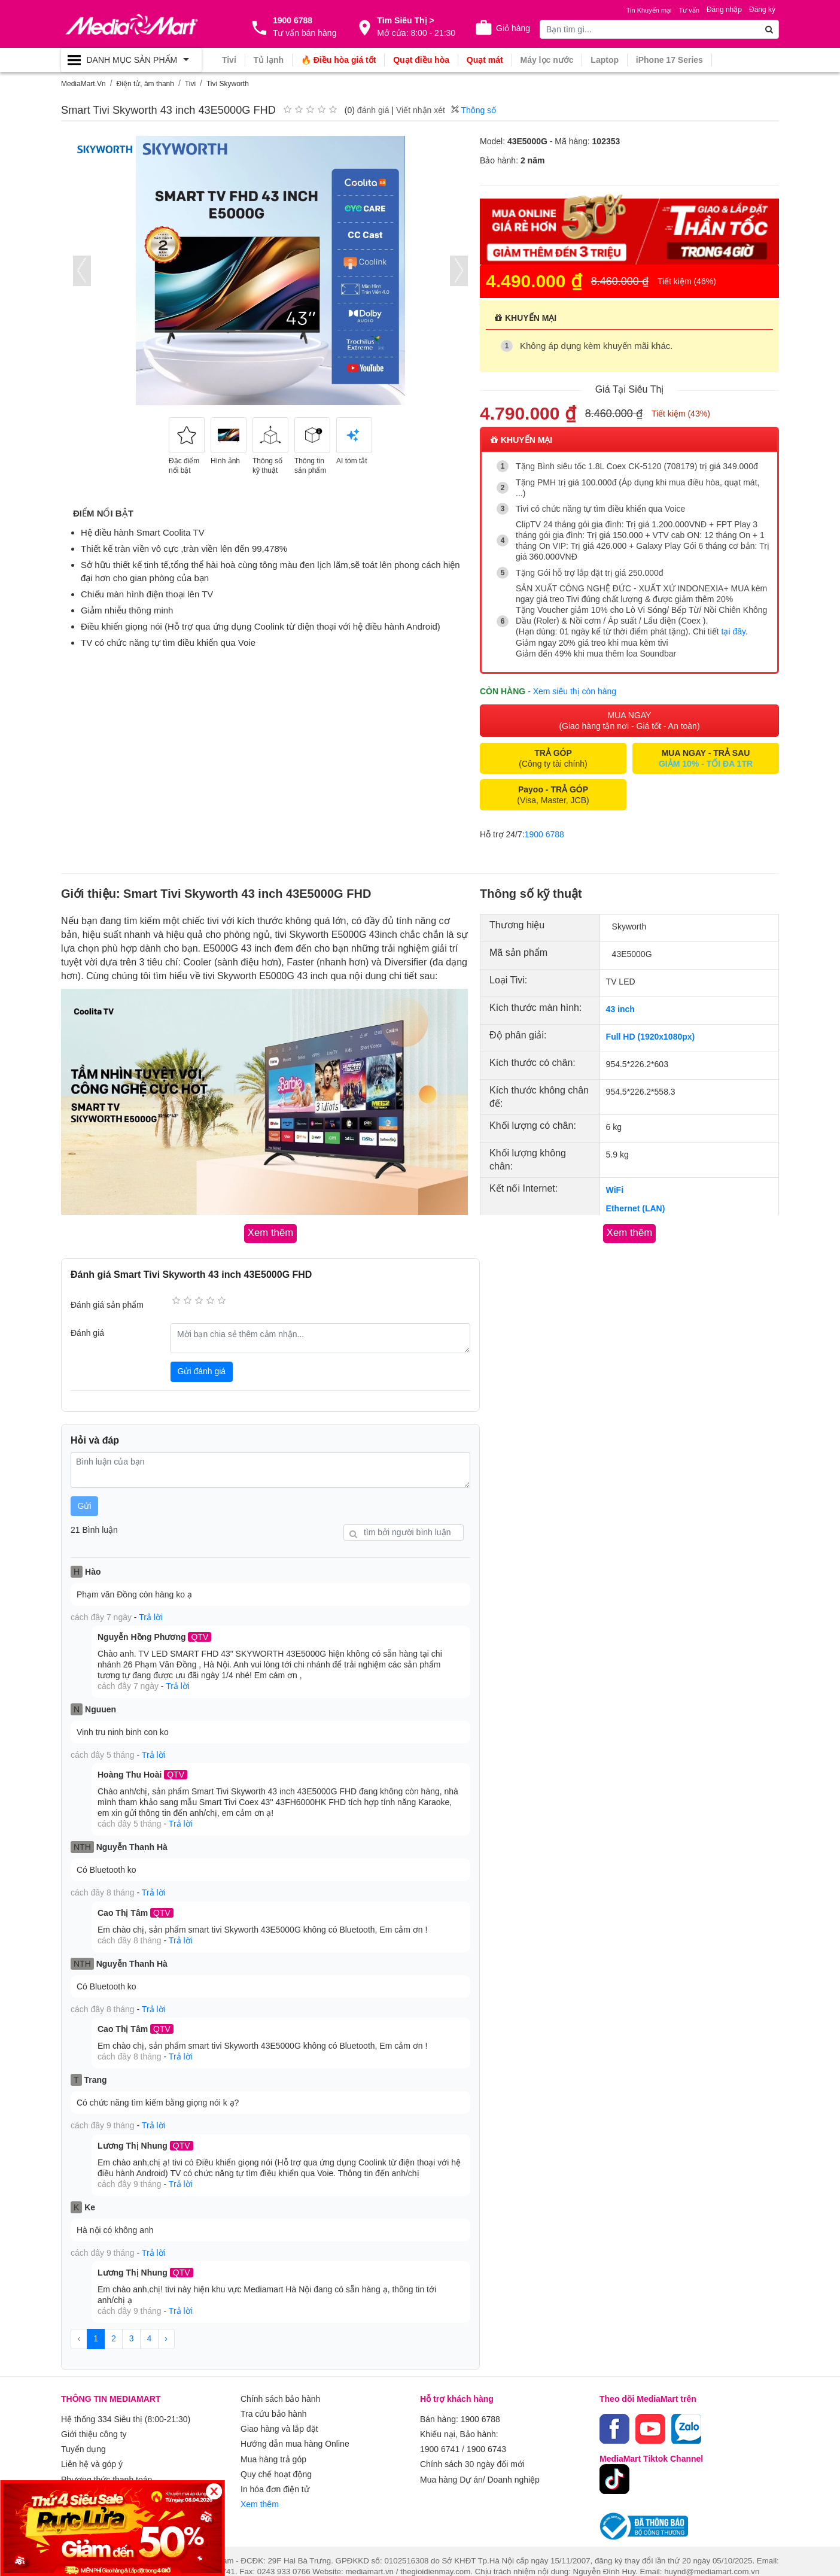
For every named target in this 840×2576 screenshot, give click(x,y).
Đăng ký (762, 9)
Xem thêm (260, 2489)
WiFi (614, 1189)
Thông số (473, 110)
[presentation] (82, 271)
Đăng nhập (724, 9)
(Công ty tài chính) (553, 758)
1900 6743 (486, 2438)
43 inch (620, 1008)
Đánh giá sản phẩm (107, 1303)
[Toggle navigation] (131, 60)
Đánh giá (87, 1331)
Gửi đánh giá (202, 1370)
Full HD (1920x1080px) (650, 1036)
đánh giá (373, 110)
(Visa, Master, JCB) (553, 794)
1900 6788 (544, 834)
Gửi (85, 1504)
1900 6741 (439, 2438)
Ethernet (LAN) (635, 1208)
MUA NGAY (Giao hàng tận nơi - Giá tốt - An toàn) (629, 720)
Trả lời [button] (151, 1615)
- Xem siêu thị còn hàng (572, 690)
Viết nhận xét (420, 110)
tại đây (733, 631)
